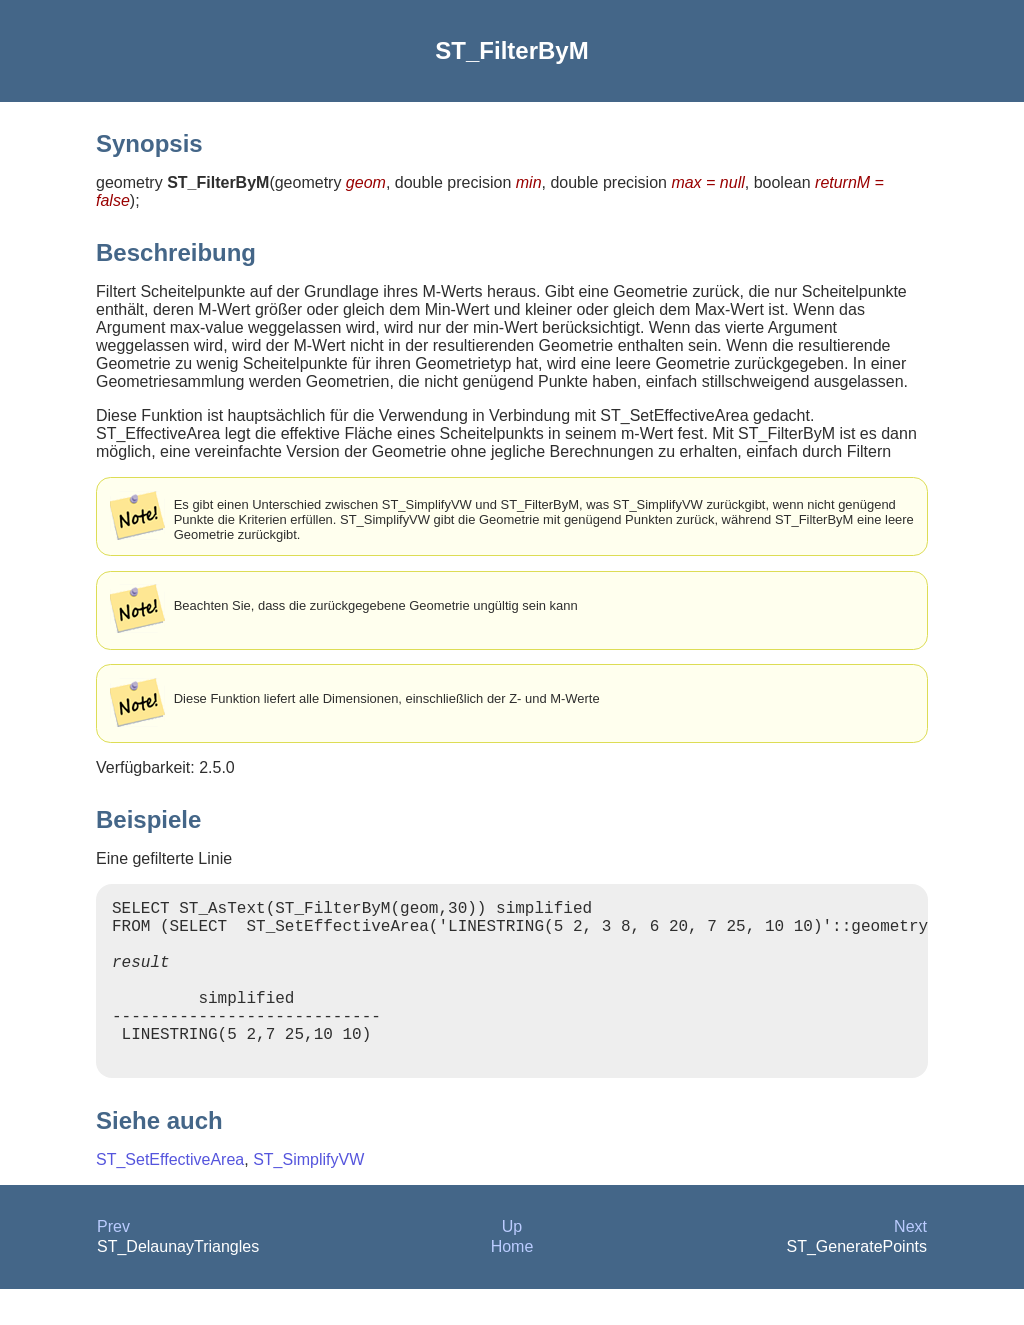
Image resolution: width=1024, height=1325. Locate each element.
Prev (113, 1262)
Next (910, 1262)
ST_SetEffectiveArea (170, 1195)
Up (512, 1262)
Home (512, 1282)
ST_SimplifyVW (308, 1195)
